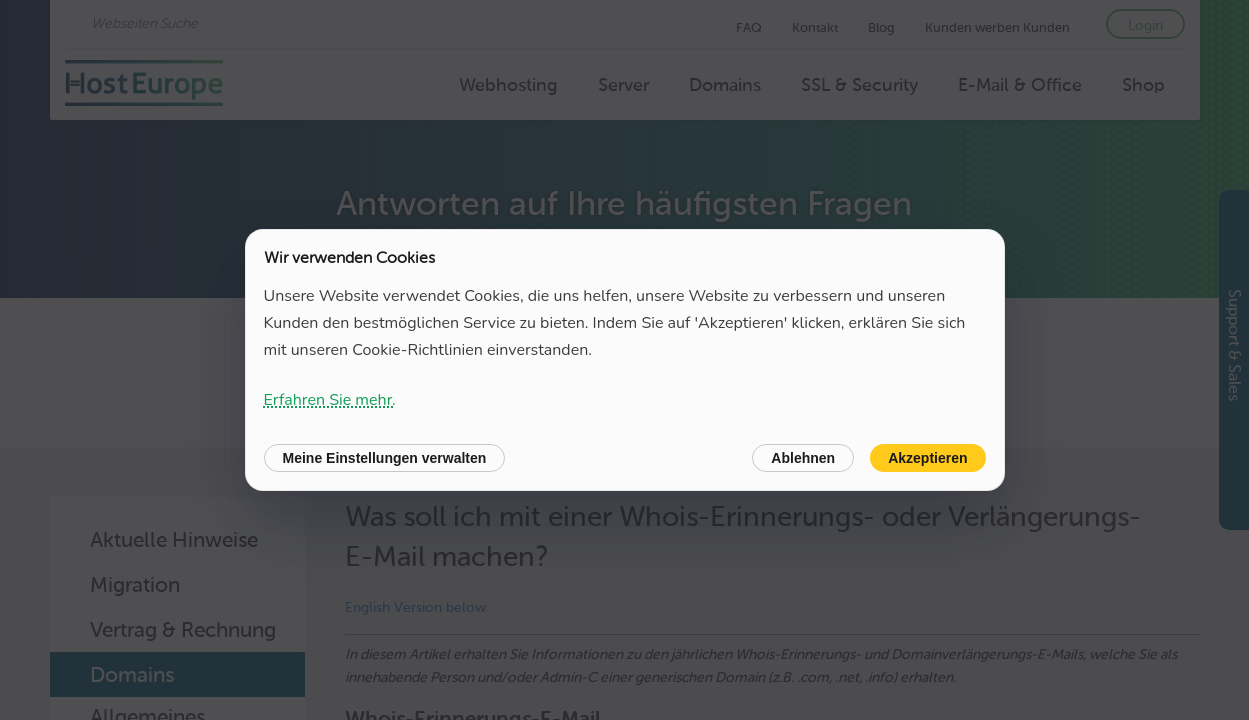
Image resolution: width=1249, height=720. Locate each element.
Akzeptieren (927, 458)
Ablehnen (803, 458)
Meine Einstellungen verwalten (385, 458)
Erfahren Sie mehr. (330, 400)
